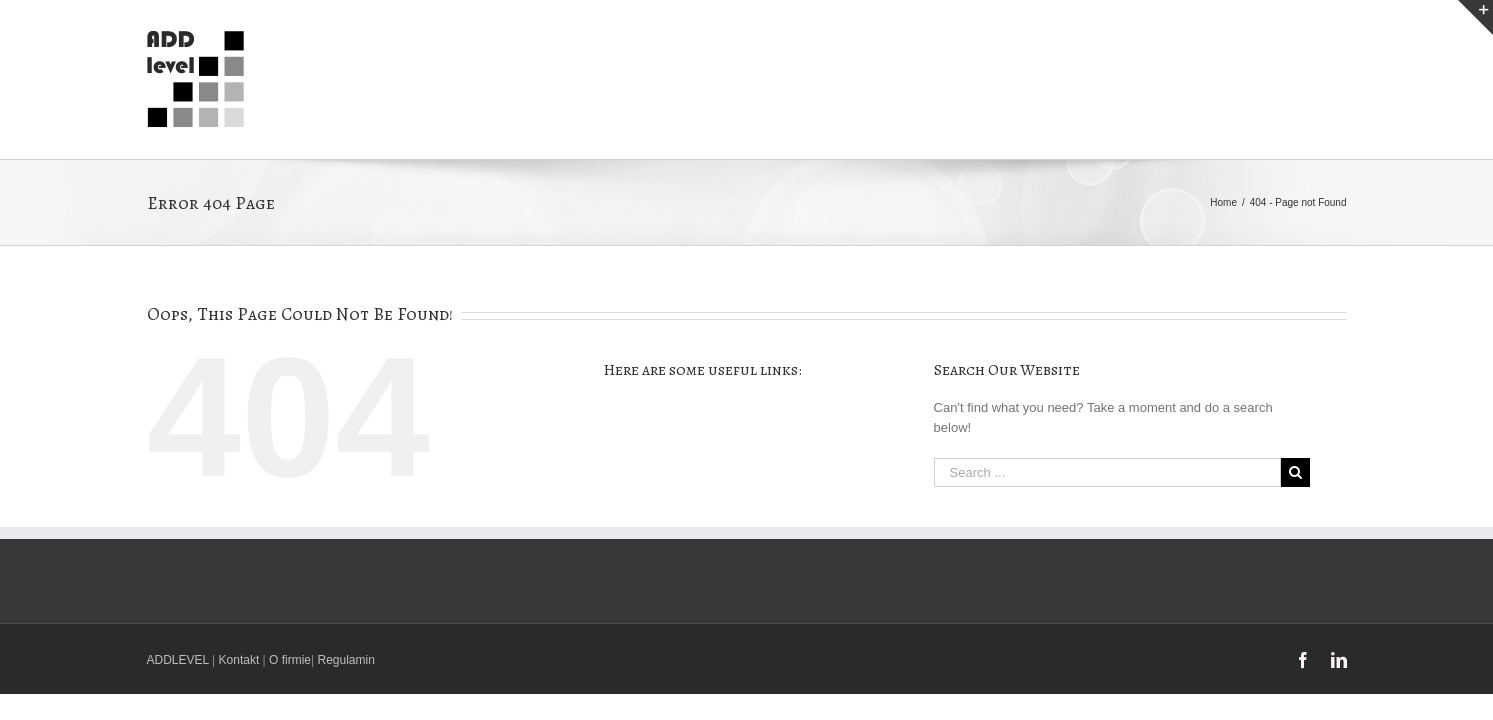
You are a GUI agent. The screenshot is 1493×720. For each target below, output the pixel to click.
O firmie (290, 660)
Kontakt (239, 660)
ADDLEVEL (178, 660)
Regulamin (346, 660)
